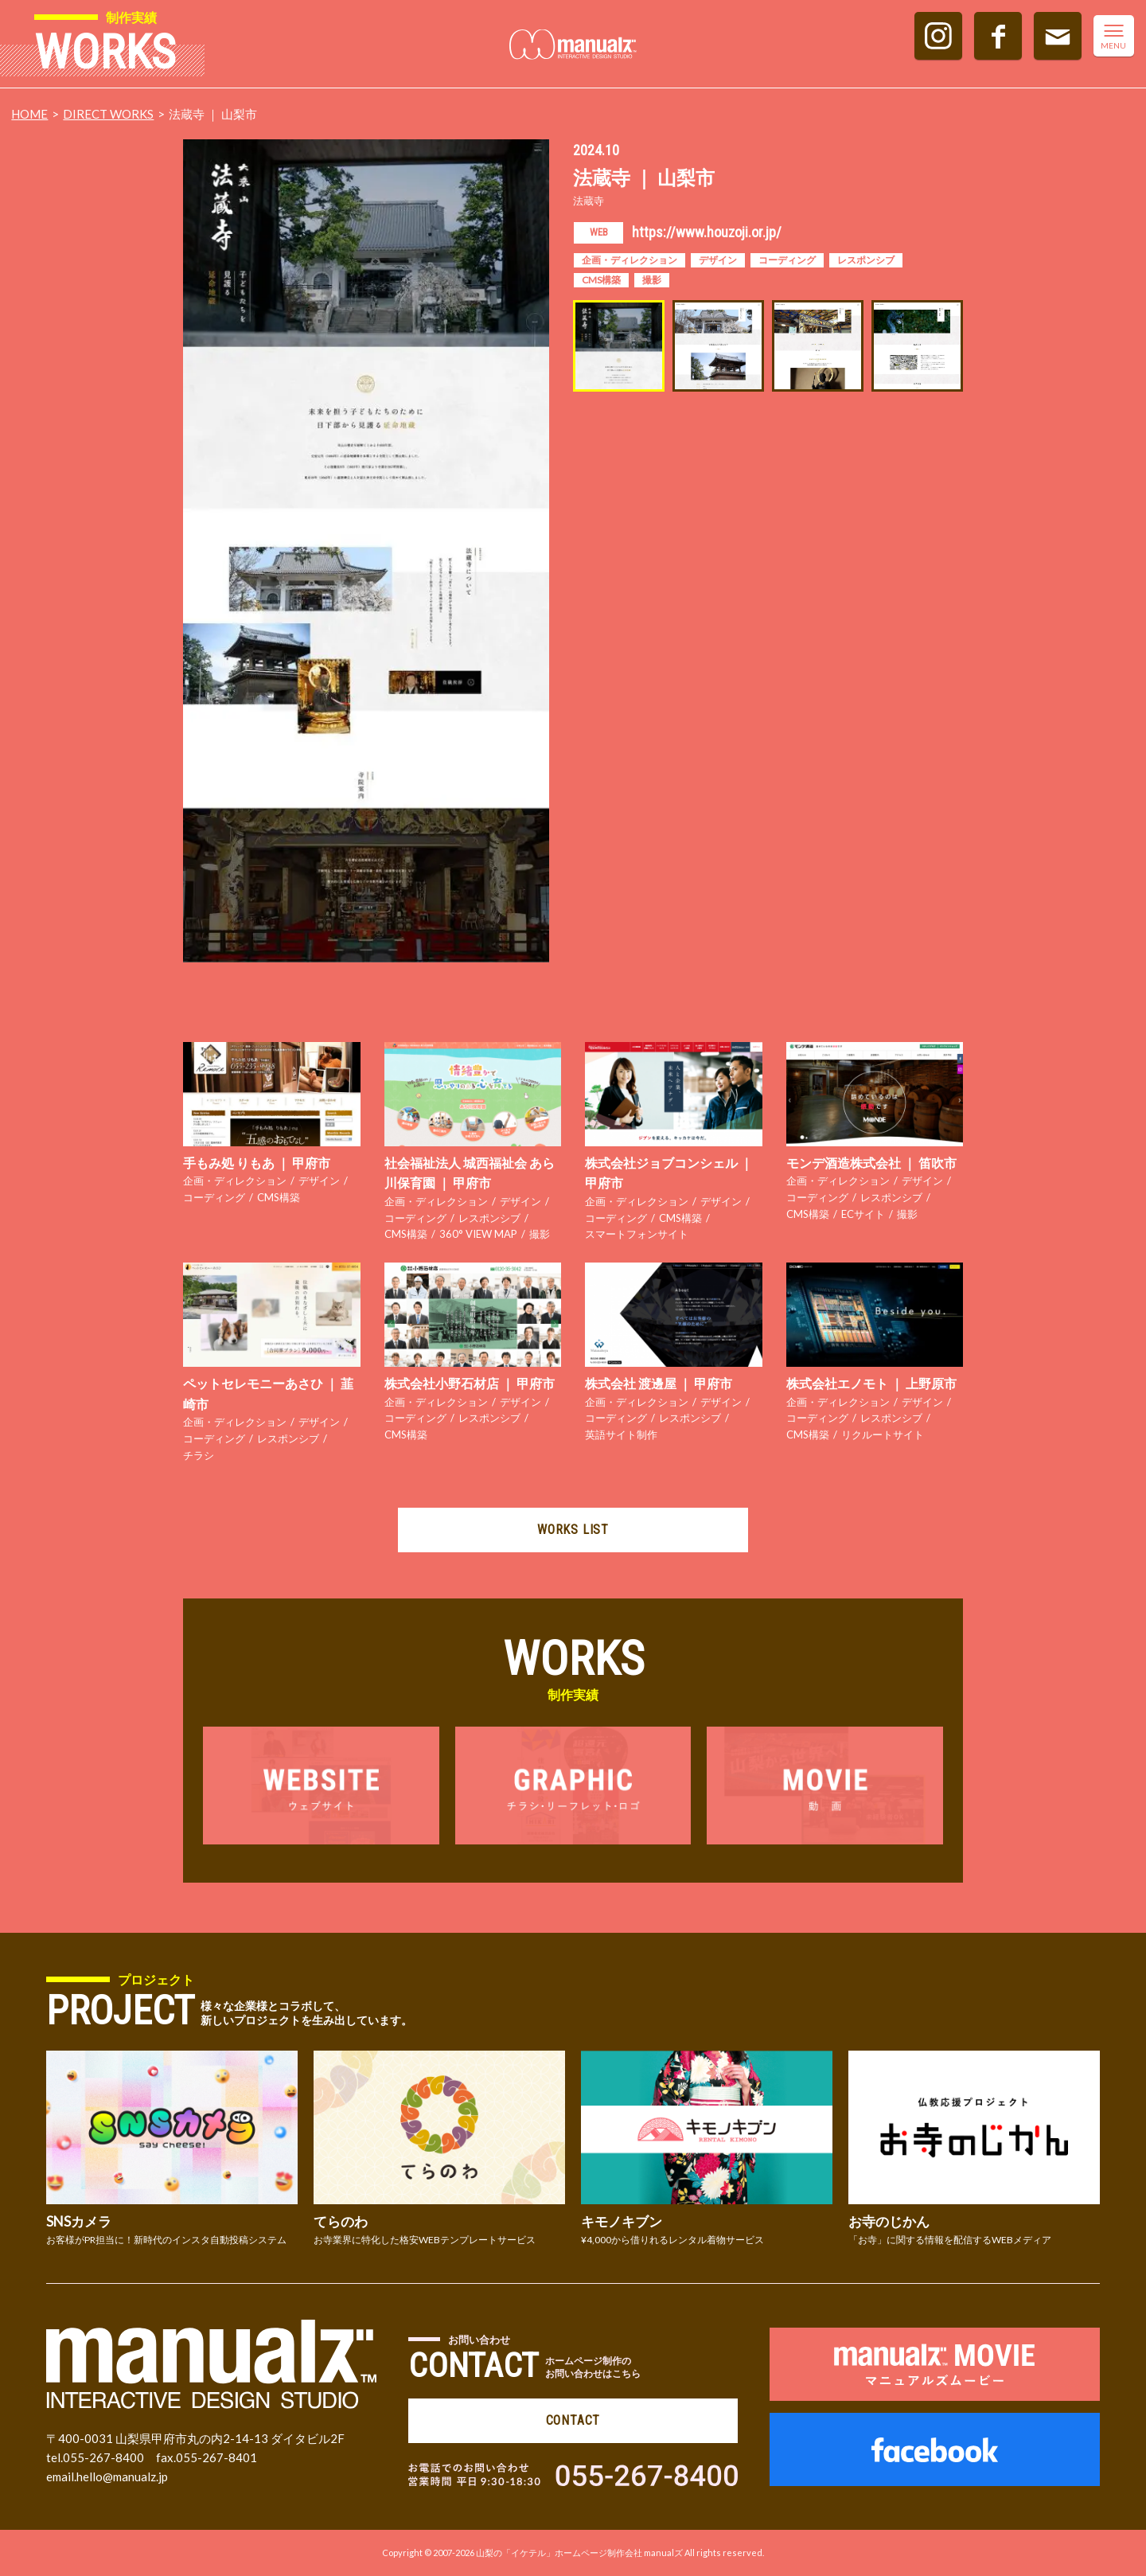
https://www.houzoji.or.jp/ (707, 232)
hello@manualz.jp (122, 2476)
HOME (29, 114)
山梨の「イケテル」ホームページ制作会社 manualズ (579, 2552)
